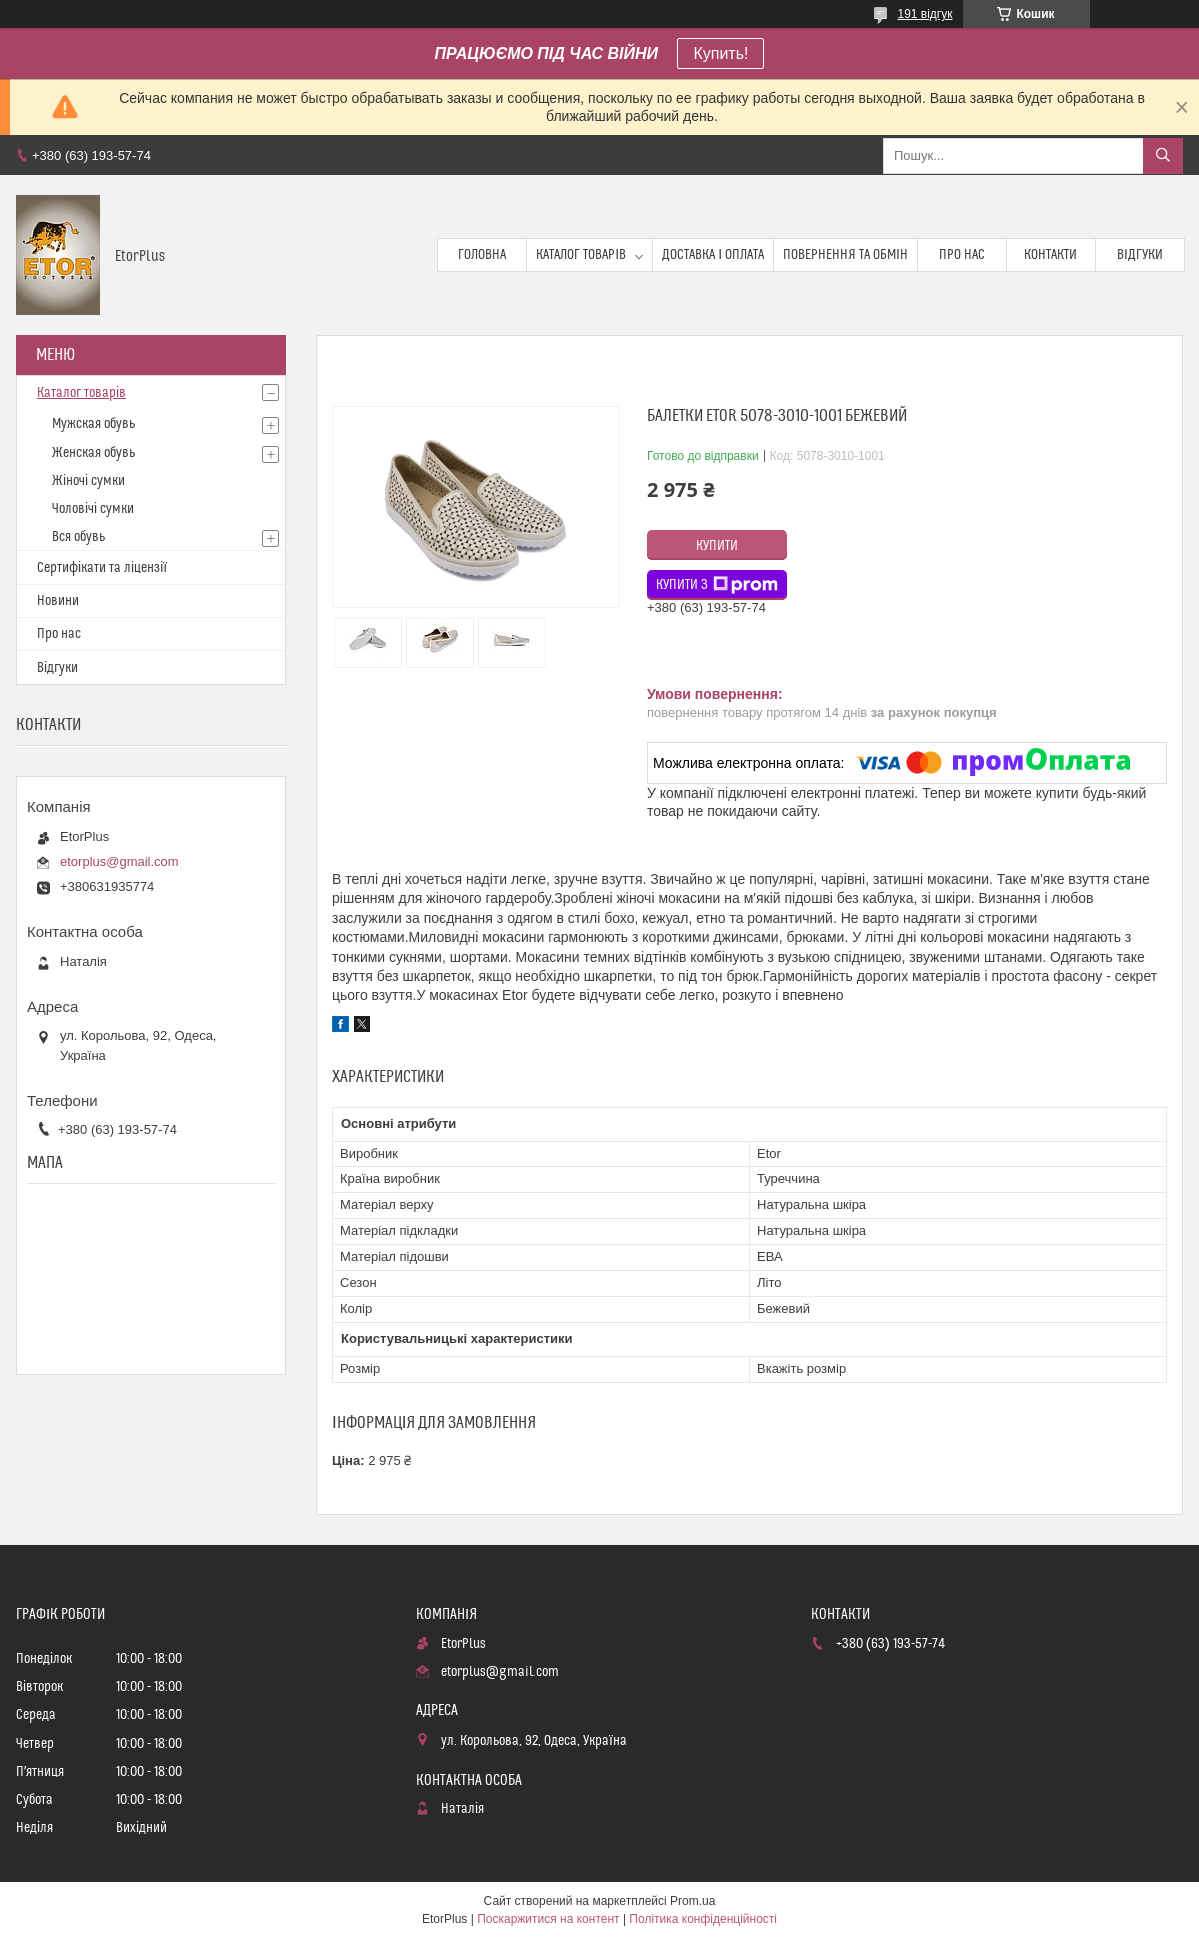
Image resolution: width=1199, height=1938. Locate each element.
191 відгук (924, 14)
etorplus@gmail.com (119, 861)
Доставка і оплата (713, 255)
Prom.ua (692, 1901)
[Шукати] (1163, 156)
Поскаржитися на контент (548, 1919)
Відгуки (1140, 255)
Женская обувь (93, 453)
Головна (482, 255)
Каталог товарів (581, 255)
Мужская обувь (93, 424)
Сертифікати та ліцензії (102, 568)
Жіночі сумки (88, 481)
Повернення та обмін (845, 255)
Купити (717, 546)
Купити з (717, 585)
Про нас (962, 255)
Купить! (720, 53)
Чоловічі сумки (93, 509)
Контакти (1050, 255)
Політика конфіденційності (703, 1919)
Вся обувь (78, 537)
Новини (58, 601)
